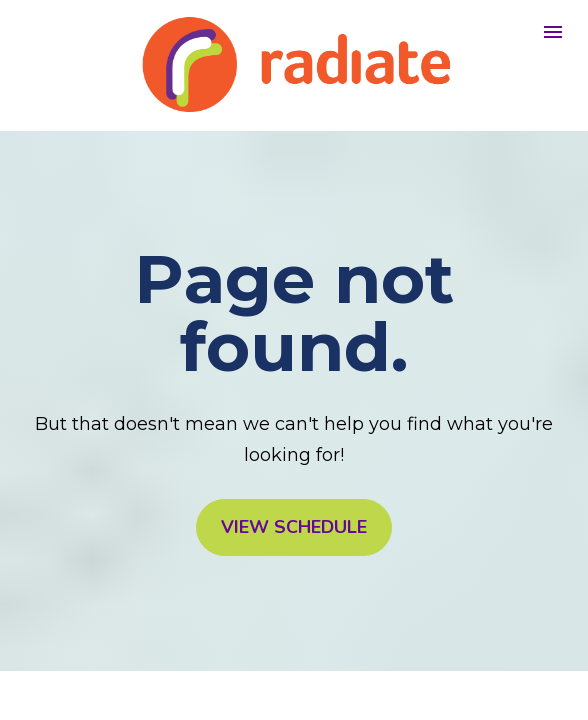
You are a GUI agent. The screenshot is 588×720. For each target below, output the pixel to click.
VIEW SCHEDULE (294, 527)
